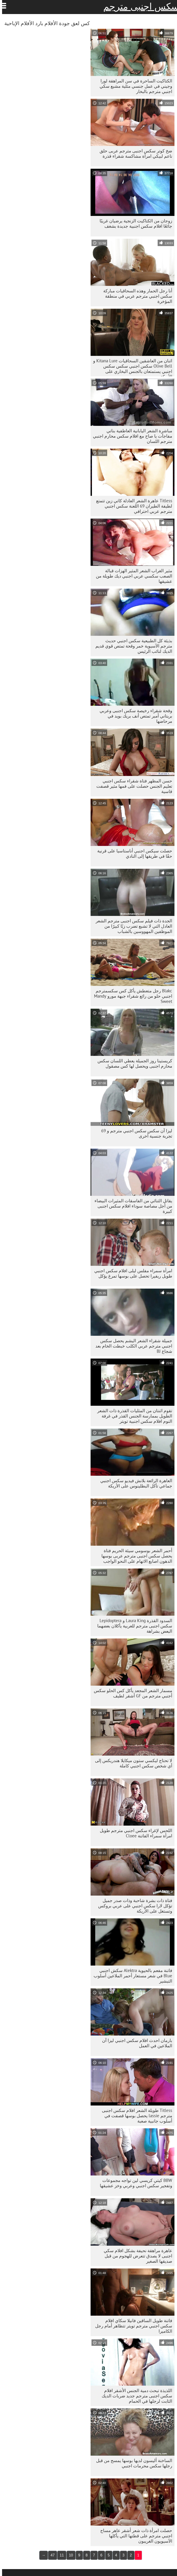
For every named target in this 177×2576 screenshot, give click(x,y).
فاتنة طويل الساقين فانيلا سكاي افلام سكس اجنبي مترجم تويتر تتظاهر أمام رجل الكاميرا (131, 2326)
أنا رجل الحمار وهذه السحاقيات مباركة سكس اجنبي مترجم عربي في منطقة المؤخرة (135, 296)
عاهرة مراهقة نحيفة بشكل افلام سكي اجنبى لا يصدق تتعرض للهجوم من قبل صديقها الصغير (136, 2256)
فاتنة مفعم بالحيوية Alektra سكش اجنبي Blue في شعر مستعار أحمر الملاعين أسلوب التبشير (130, 1976)
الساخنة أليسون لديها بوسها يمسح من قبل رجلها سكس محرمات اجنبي (132, 2463)
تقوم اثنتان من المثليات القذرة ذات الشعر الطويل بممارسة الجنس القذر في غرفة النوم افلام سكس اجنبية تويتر (132, 1416)
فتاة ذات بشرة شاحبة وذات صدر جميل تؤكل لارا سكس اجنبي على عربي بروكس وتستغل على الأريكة (133, 1906)
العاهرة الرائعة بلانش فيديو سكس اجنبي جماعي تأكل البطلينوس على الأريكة (134, 1483)
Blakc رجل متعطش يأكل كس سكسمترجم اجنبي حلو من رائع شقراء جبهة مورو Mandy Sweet (131, 996)
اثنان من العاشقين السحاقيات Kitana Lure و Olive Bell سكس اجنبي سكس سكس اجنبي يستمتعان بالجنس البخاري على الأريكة (130, 367)
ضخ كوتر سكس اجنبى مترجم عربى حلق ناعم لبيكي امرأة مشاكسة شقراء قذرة (133, 153)
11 (60, 2555)
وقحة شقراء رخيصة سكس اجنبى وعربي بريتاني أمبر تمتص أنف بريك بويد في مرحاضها (133, 716)
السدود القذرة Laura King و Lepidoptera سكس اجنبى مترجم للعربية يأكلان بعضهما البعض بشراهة (132, 1626)
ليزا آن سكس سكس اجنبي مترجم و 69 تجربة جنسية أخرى (134, 1133)
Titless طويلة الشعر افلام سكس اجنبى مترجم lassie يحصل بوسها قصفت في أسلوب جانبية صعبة (135, 2116)
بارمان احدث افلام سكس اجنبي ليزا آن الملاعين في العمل (135, 2043)
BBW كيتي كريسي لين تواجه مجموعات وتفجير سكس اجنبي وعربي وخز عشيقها (134, 2183)
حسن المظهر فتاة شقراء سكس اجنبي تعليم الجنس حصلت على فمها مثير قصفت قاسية (132, 786)
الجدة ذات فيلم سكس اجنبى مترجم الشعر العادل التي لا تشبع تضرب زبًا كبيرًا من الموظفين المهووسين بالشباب (132, 926)
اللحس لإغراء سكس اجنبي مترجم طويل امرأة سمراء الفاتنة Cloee (134, 1833)
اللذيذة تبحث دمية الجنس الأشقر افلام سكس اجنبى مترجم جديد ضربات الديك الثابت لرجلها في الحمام (135, 2396)
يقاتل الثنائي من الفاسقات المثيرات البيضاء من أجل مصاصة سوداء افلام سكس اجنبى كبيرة (131, 1206)
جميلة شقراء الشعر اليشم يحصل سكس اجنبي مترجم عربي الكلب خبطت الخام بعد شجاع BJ (131, 1346)
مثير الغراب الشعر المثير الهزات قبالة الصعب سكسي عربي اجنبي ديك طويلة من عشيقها (132, 576)
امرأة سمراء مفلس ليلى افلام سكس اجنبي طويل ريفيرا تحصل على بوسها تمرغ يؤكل (131, 1273)
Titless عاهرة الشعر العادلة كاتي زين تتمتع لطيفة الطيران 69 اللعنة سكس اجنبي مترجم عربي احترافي (132, 506)
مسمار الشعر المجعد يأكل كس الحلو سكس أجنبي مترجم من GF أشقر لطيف (131, 1693)
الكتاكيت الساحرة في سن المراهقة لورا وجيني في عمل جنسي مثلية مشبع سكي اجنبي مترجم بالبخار (133, 86)
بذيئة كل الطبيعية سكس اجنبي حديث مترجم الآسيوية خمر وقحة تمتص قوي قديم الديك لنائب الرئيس (131, 646)
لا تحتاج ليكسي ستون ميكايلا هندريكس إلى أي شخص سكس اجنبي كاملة (131, 1763)
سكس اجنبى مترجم (139, 6)
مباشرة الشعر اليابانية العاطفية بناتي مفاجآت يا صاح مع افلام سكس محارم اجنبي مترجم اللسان (130, 436)
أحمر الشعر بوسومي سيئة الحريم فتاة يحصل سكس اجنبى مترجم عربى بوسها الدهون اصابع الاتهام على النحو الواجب (134, 1556)
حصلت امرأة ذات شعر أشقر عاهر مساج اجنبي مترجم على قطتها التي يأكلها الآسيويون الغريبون (134, 2536)
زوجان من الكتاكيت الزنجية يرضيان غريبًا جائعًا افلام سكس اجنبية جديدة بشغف (133, 223)
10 (69, 2555)
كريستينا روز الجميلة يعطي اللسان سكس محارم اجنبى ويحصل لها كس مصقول (132, 1063)
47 (50, 2555)
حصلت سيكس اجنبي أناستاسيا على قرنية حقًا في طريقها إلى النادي (132, 853)
